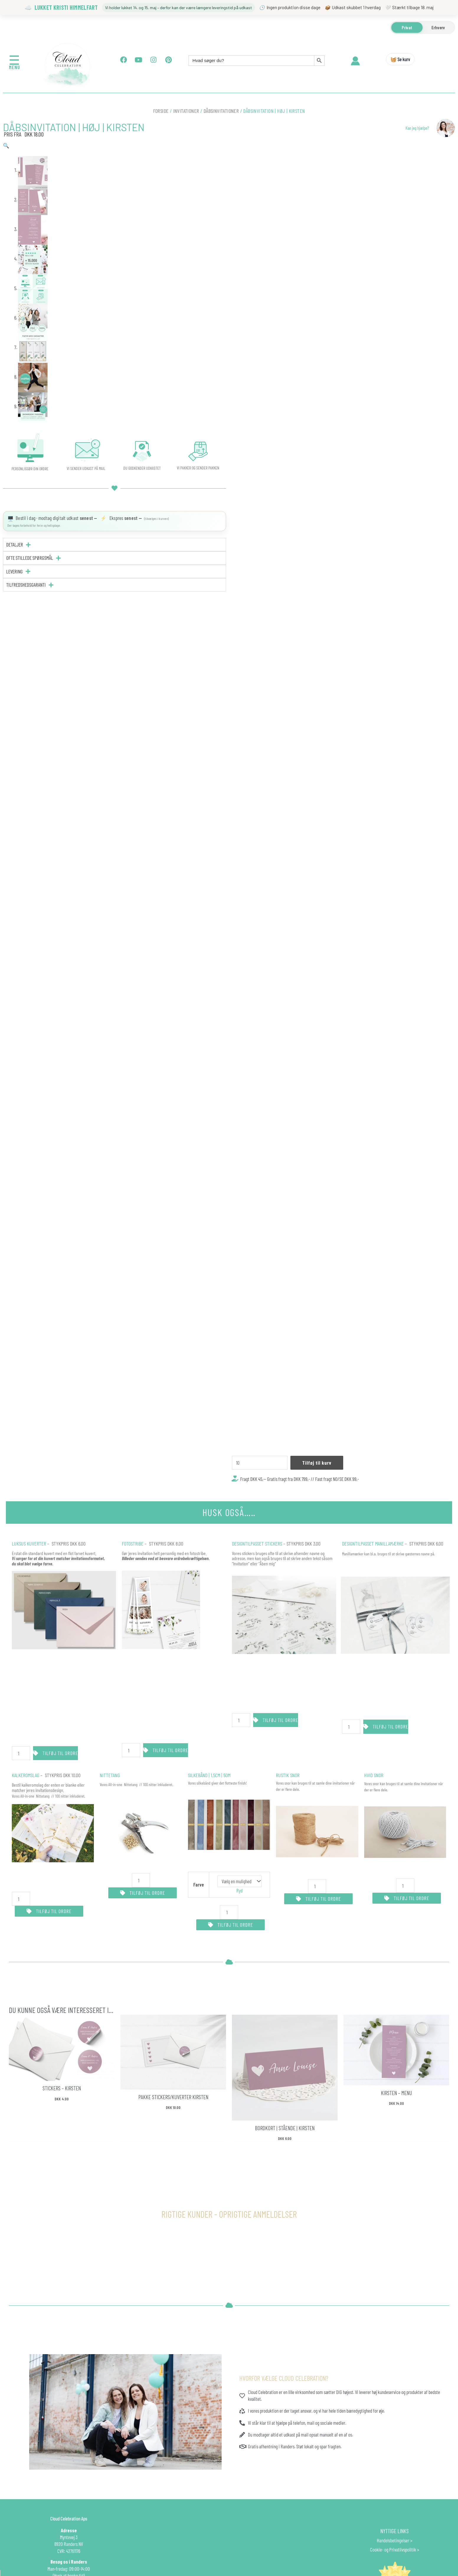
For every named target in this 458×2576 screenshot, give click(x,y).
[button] (6, 145)
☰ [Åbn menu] (14, 59)
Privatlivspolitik (402, 2549)
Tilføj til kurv (316, 1463)
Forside (161, 111)
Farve (198, 1884)
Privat (407, 27)
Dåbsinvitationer (221, 111)
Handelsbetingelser (393, 2540)
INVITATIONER (186, 111)
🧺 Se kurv (400, 59)
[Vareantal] (259, 1463)
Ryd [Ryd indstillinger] (239, 1890)
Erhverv (438, 27)
